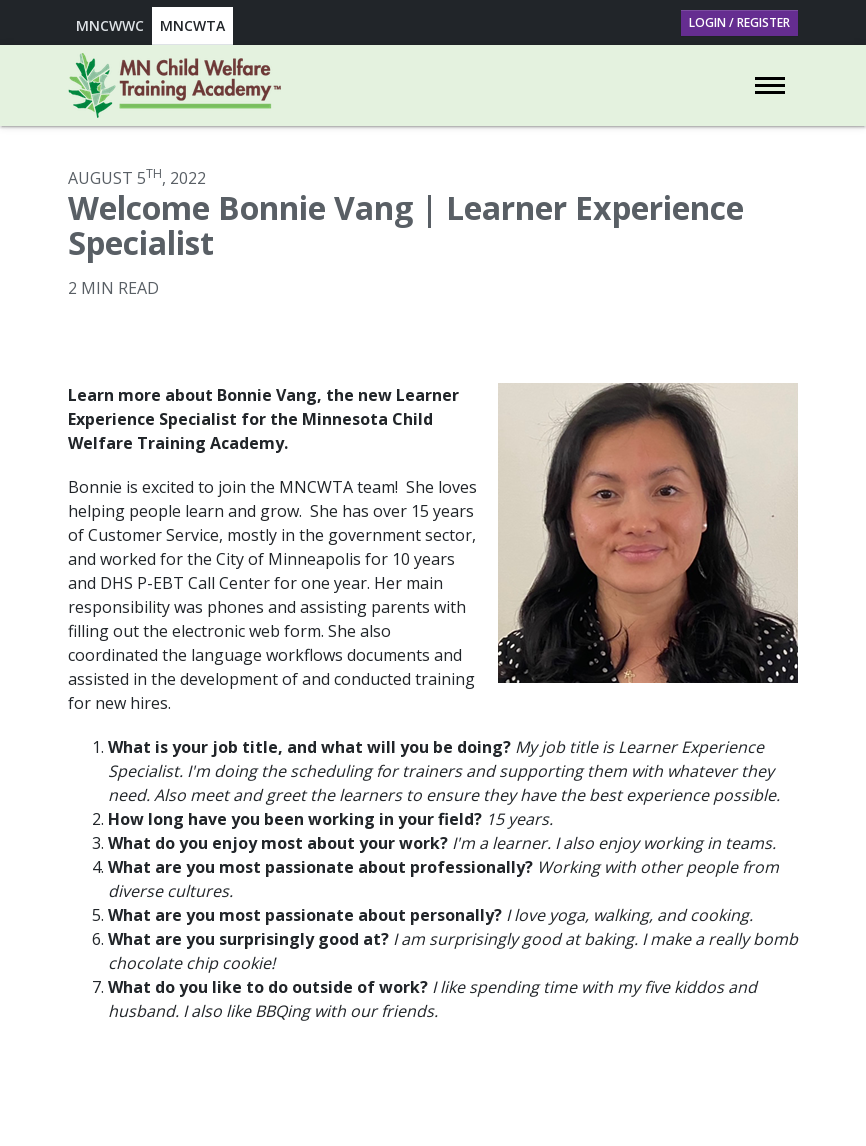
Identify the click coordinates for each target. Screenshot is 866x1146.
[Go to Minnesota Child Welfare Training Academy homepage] (174, 85)
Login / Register (739, 22)
